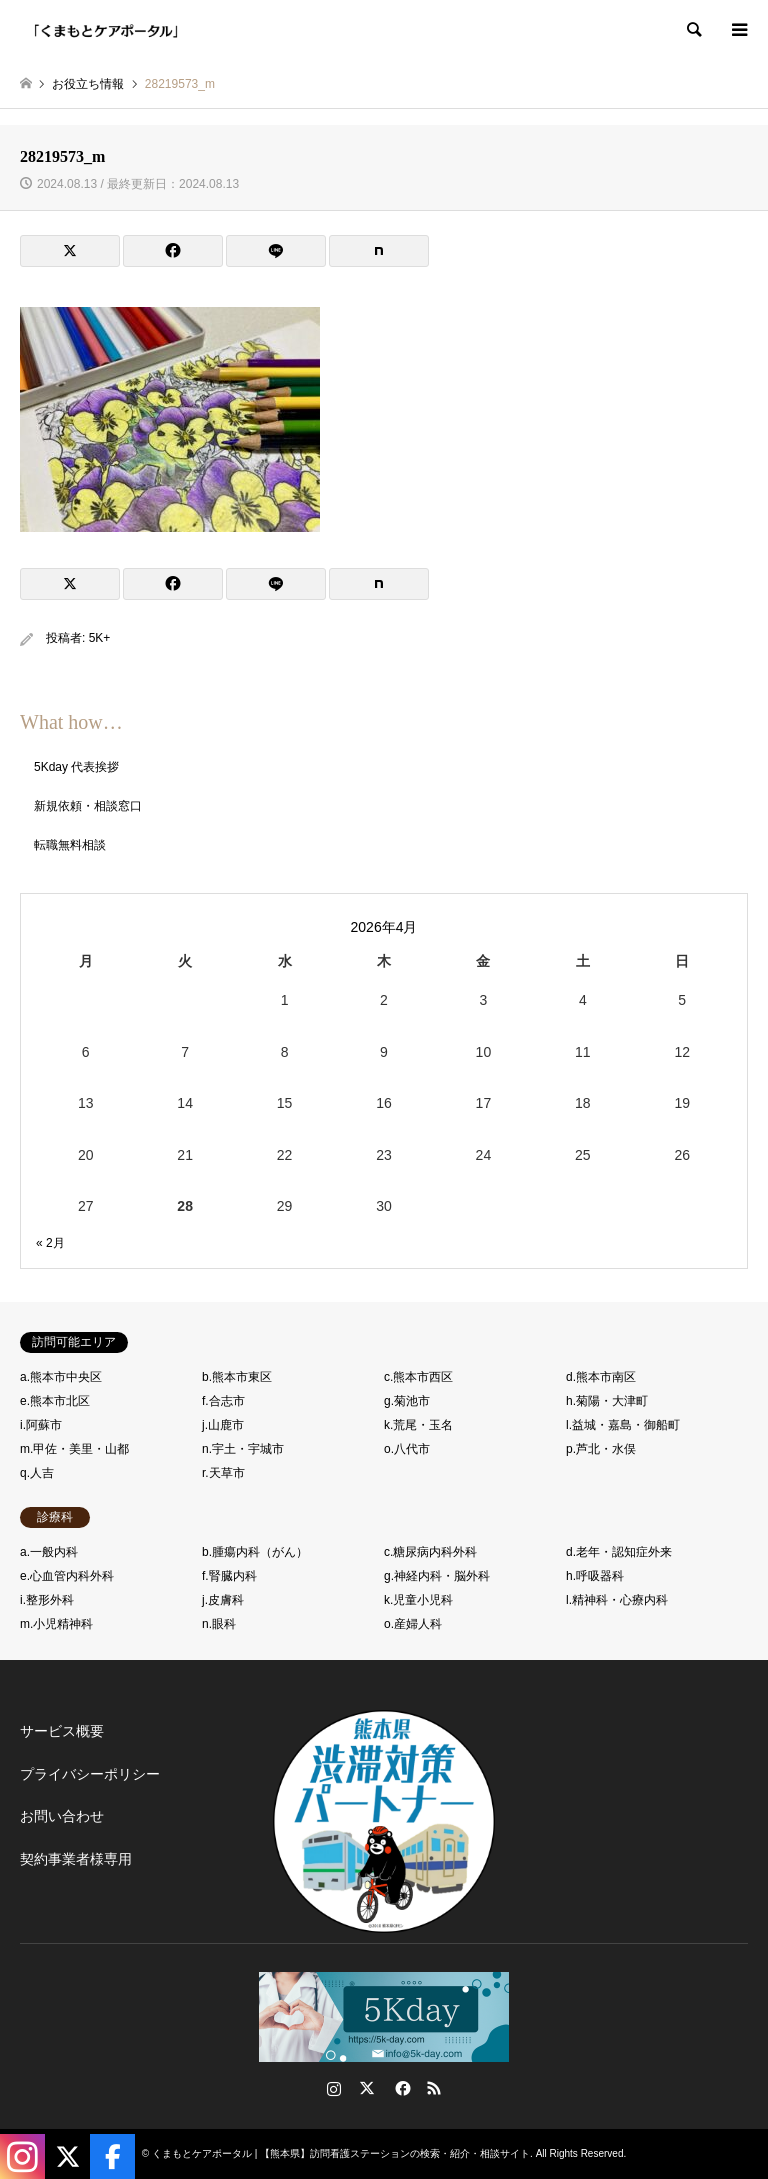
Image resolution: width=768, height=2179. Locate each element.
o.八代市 (407, 1449)
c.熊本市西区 (418, 1377)
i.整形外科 (47, 1600)
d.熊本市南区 (601, 1377)
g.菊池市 (407, 1401)
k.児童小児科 (418, 1600)
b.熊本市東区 (237, 1377)
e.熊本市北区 (55, 1401)
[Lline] (276, 251)
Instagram (334, 2088)
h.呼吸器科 (595, 1576)
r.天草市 (223, 1473)
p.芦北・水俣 (601, 1449)
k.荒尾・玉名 (418, 1425)
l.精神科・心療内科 (617, 1600)
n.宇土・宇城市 (243, 1449)
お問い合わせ (62, 1816)
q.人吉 (37, 1473)
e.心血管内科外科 (67, 1576)
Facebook (401, 2088)
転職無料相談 (70, 845)
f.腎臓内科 (229, 1576)
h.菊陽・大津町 (607, 1401)
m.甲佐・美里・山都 (74, 1449)
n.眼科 (219, 1624)
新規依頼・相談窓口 (88, 806)
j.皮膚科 (223, 1600)
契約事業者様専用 (76, 1859)
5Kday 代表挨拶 (76, 767)
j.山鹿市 (223, 1425)
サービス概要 (62, 1731)
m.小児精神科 (56, 1624)
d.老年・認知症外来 (619, 1552)
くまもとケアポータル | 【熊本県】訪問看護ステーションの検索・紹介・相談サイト (341, 2153)
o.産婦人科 (413, 1624)
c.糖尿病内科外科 (430, 1552)
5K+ (100, 638)
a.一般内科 (49, 1552)
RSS (434, 2088)
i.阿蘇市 (41, 1425)
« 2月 (50, 1243)
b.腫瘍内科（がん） (255, 1552)
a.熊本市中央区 (61, 1377)
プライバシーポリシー (90, 1774)
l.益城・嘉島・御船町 (623, 1425)
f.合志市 (223, 1401)
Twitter (367, 2088)
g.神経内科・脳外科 (437, 1576)
